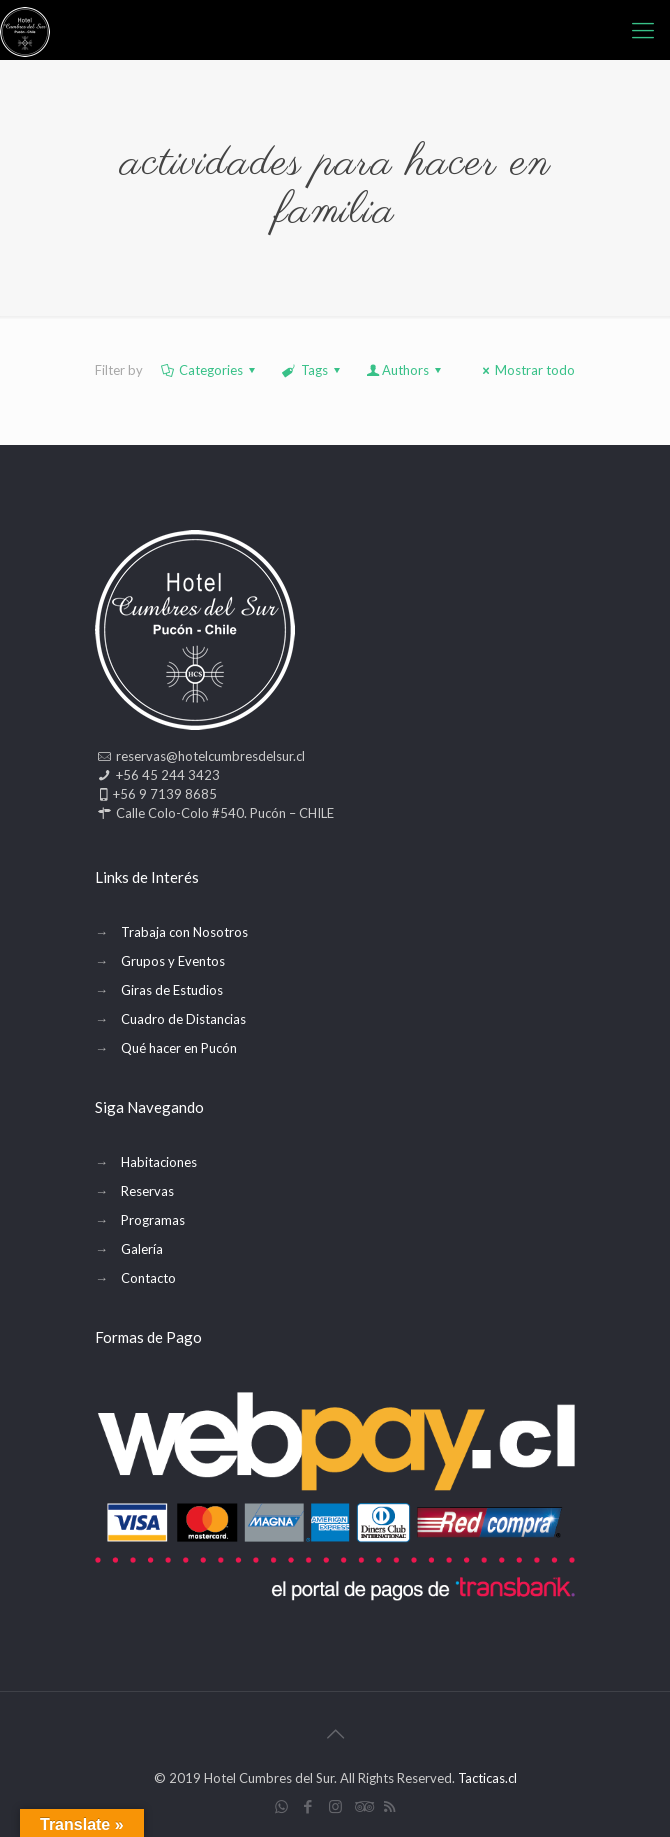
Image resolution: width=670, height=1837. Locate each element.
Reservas (147, 1191)
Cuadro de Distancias (183, 1019)
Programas (153, 1220)
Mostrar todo (526, 370)
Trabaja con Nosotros (184, 932)
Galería (142, 1249)
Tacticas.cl (487, 1778)
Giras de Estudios (172, 990)
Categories (209, 370)
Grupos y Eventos (173, 961)
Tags (312, 370)
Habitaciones (159, 1162)
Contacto (148, 1278)
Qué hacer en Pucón (179, 1048)
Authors (405, 370)
